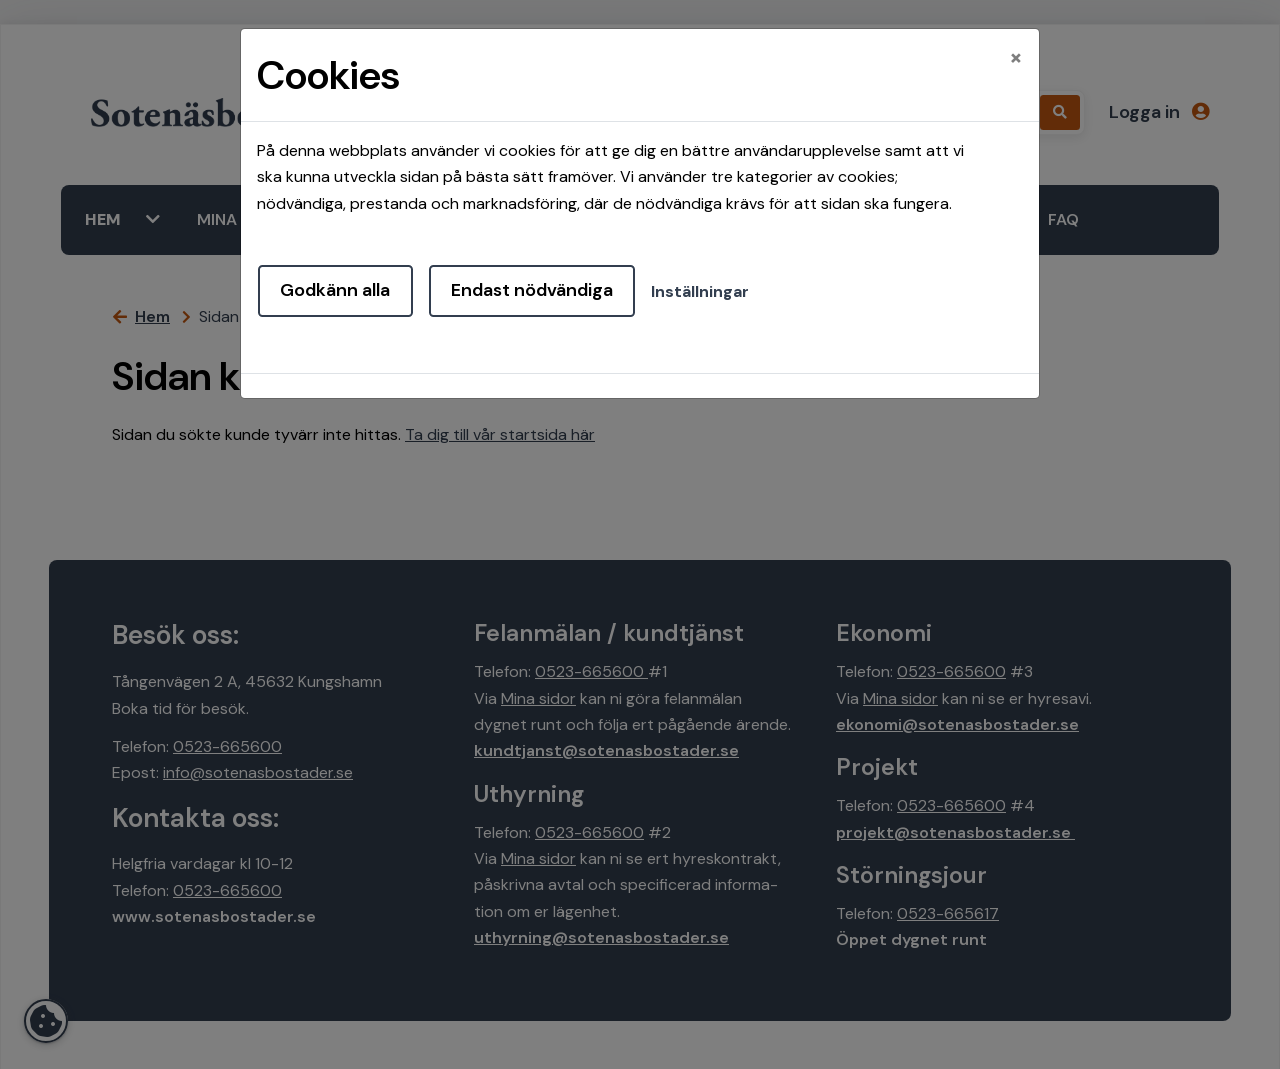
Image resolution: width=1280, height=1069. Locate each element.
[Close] (1016, 57)
